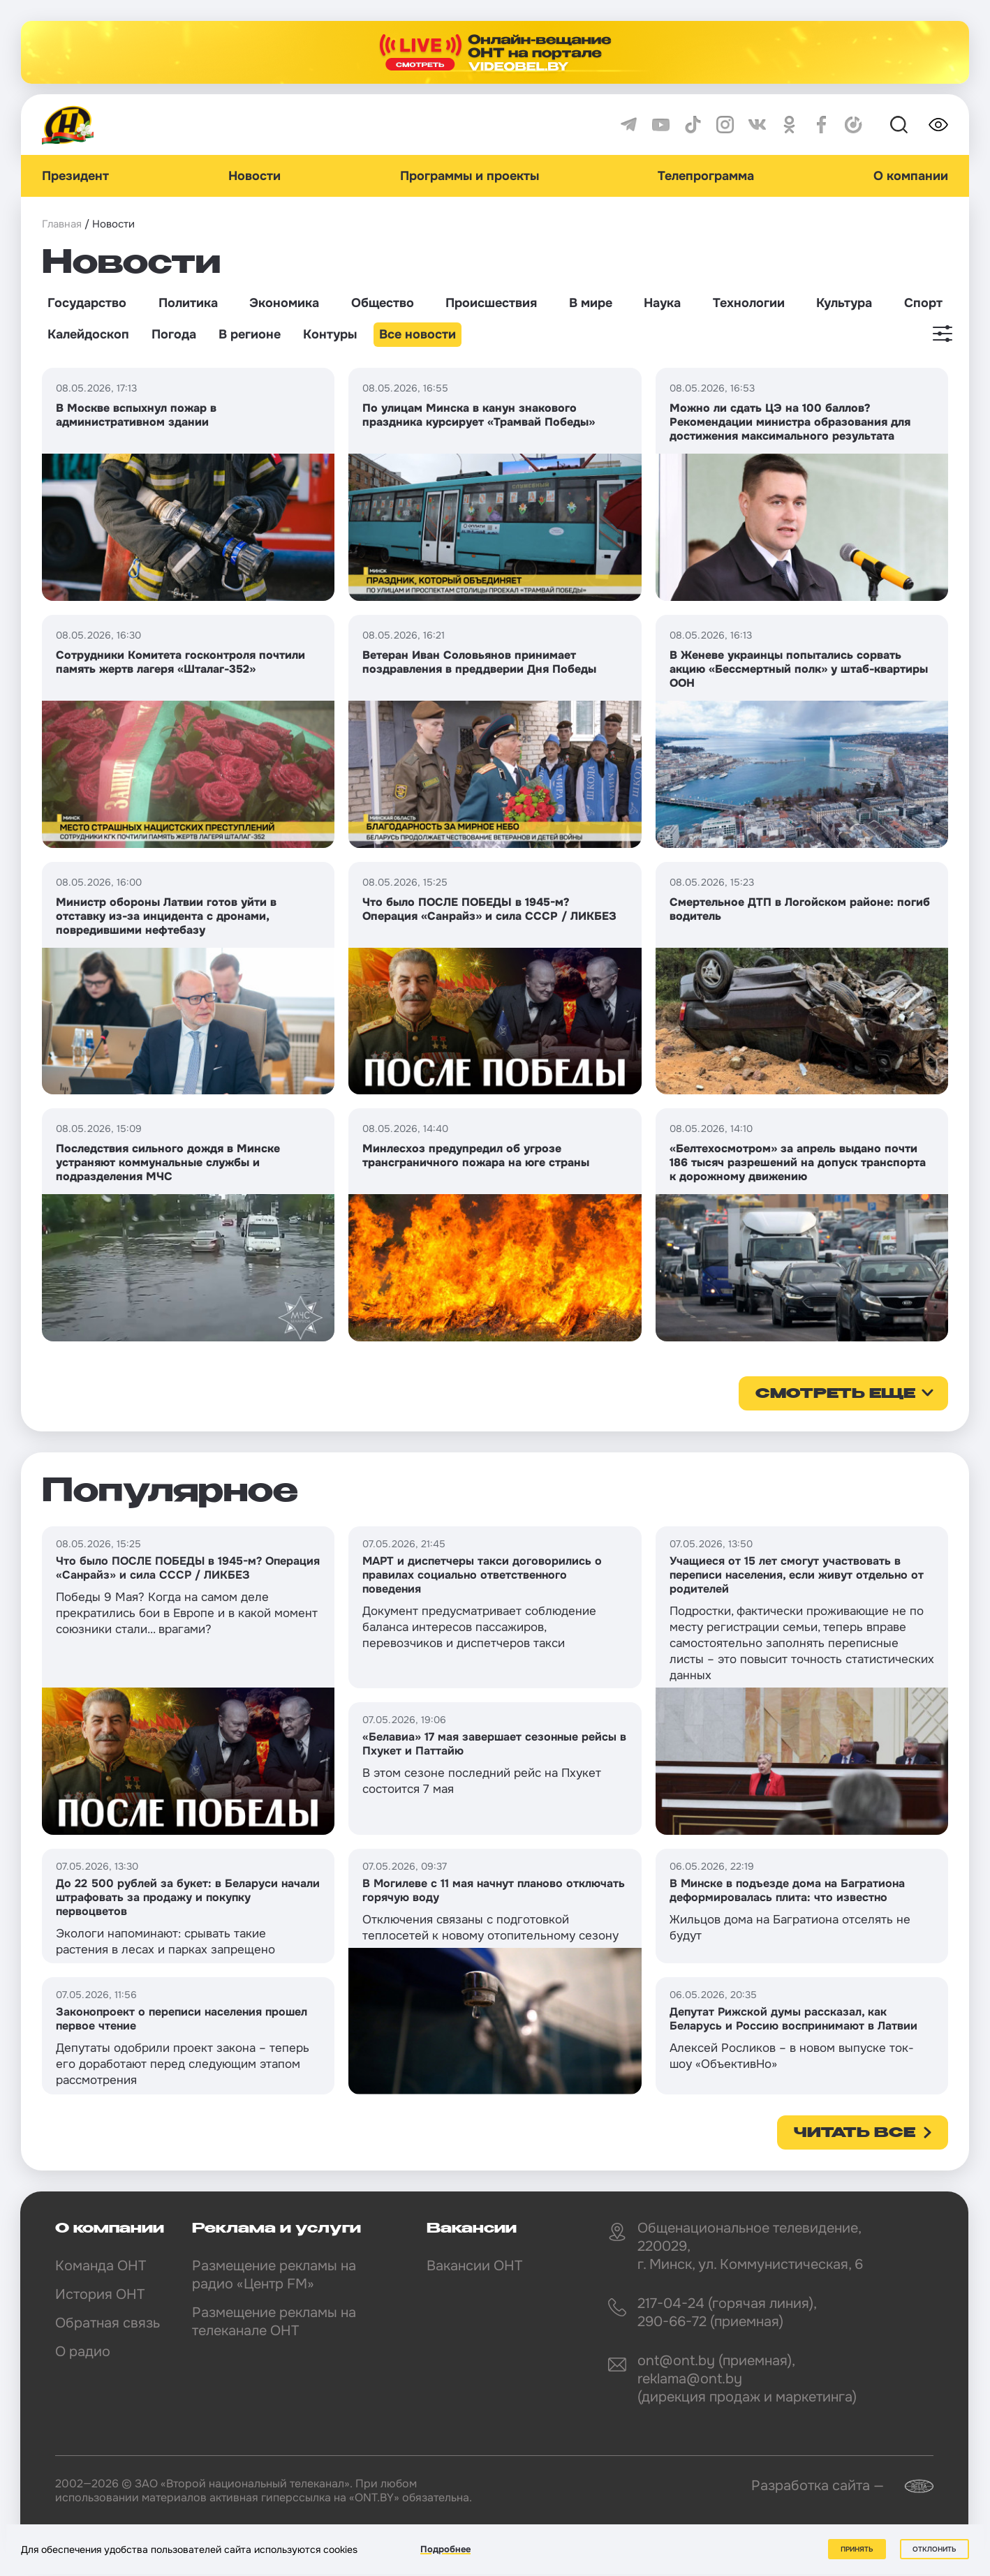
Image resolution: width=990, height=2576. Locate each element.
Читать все (854, 2134)
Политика (188, 303)
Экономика (284, 303)
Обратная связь (107, 2323)
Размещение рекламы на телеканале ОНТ (274, 2321)
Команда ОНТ (100, 2266)
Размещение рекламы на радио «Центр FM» (274, 2275)
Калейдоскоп (88, 334)
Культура (844, 303)
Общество (382, 303)
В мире (590, 303)
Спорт (923, 303)
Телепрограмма (706, 176)
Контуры (330, 334)
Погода (174, 334)
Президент (75, 176)
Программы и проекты (469, 176)
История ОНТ (100, 2294)
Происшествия (491, 303)
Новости (254, 176)
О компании (910, 176)
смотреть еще (835, 1394)
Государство (86, 303)
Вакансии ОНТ (474, 2266)
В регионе (250, 334)
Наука (662, 303)
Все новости (417, 334)
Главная (62, 224)
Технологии (749, 303)
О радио (82, 2351)
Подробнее (445, 2549)
